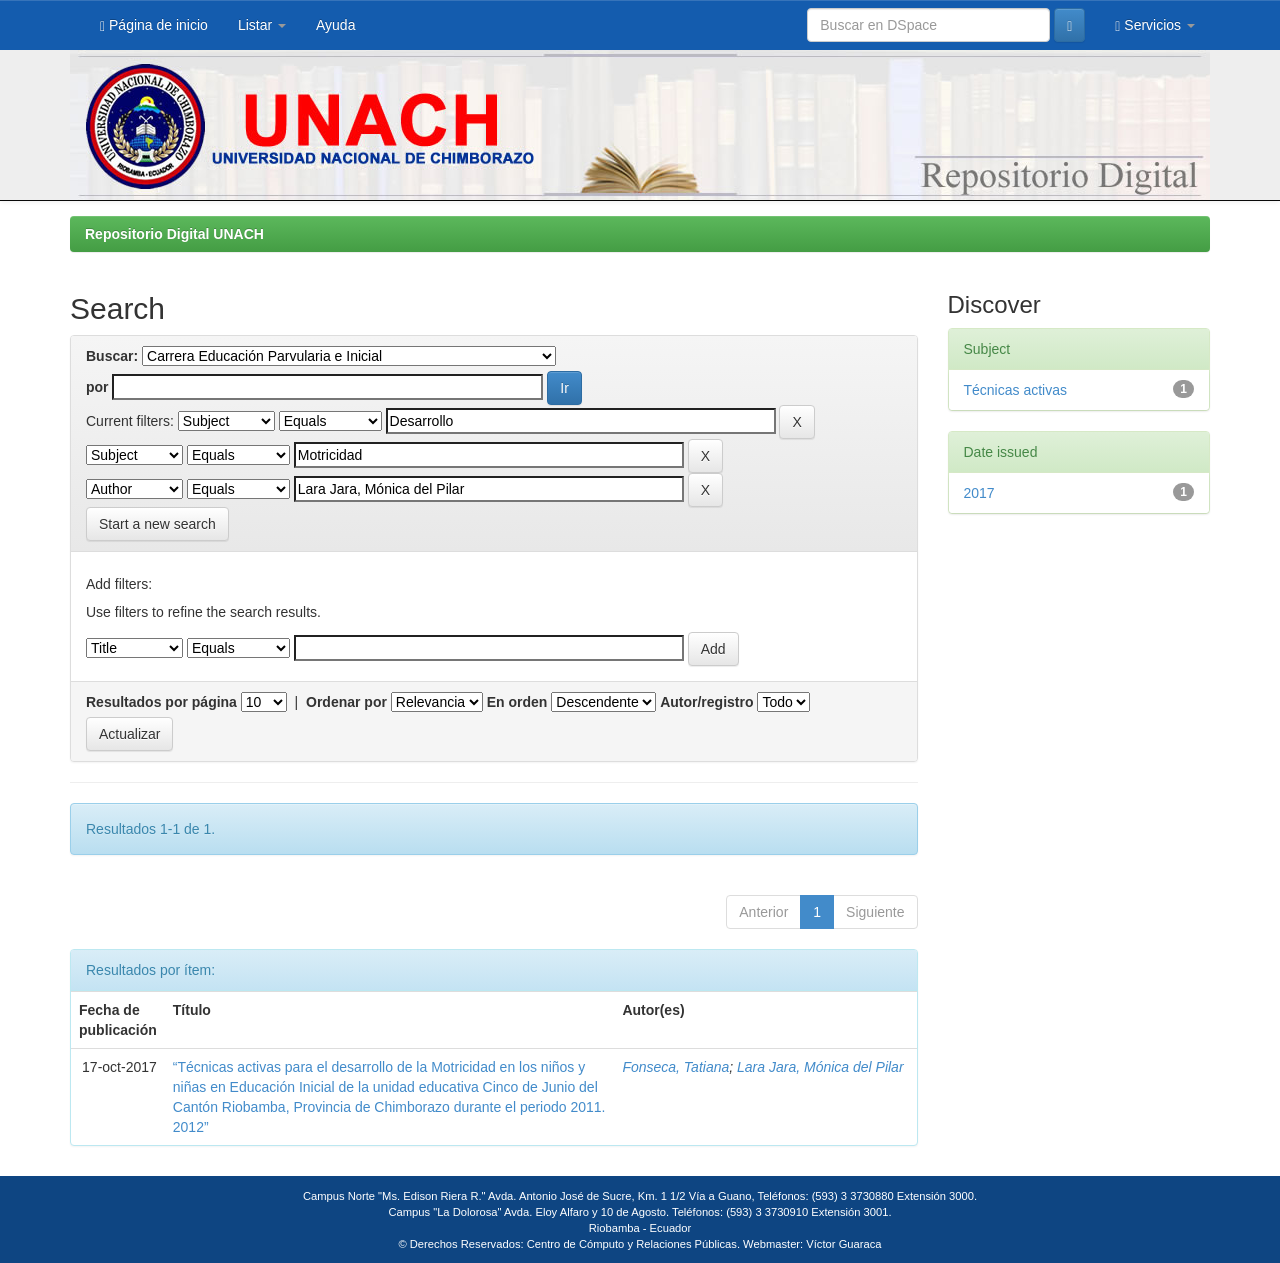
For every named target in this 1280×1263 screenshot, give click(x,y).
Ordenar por (346, 702)
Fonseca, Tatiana (675, 1067)
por (97, 387)
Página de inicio (154, 25)
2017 (979, 493)
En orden (517, 702)
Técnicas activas (1015, 390)
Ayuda (335, 25)
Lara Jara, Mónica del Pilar (820, 1067)
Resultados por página (161, 702)
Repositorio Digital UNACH (174, 234)
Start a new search (157, 524)
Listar (262, 25)
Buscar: (112, 356)
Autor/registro (706, 702)
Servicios (1155, 25)
